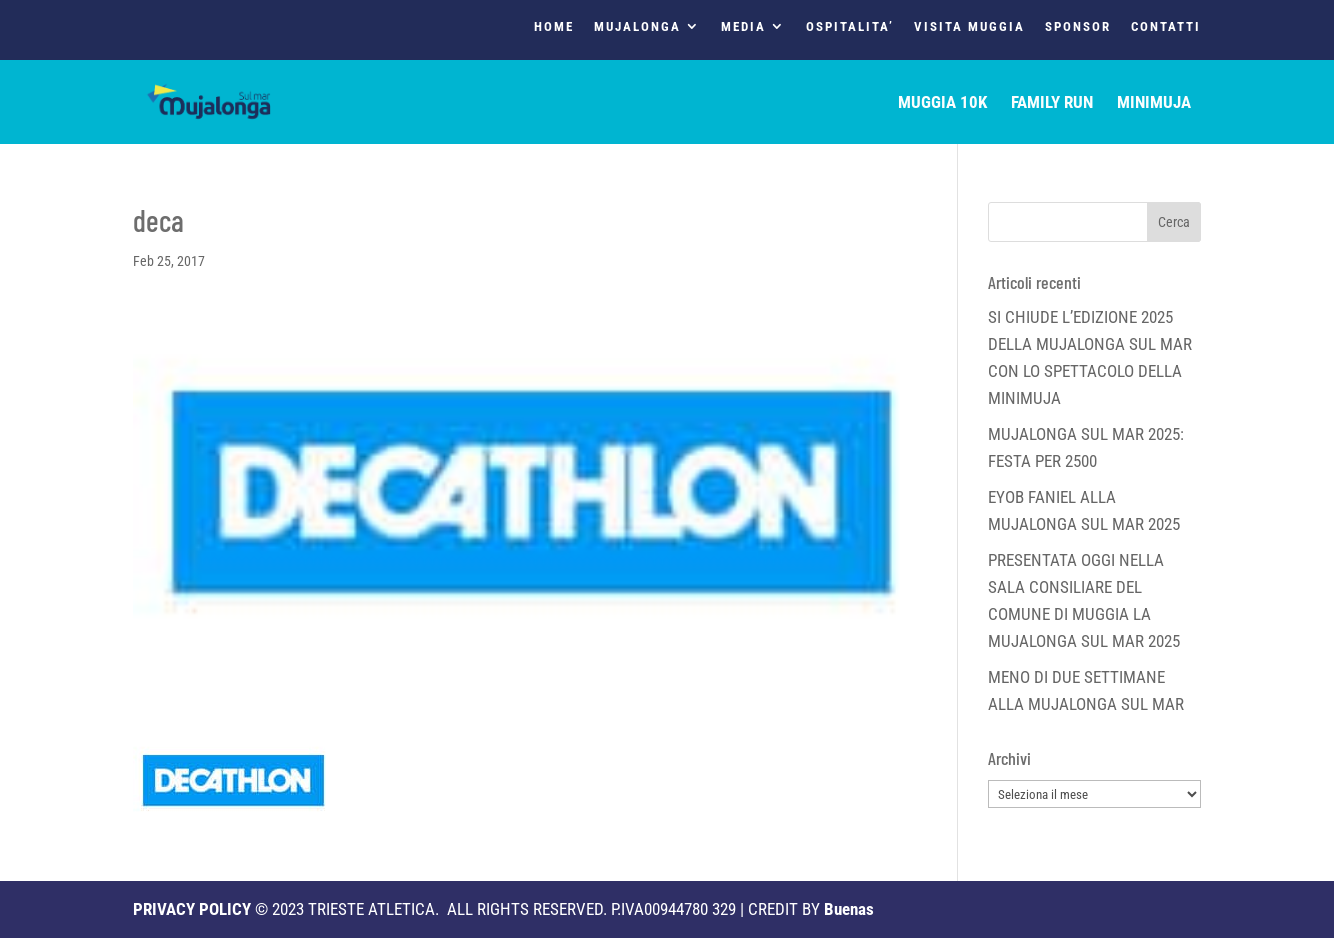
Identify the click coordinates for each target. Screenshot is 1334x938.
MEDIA (743, 27)
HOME (554, 27)
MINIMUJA (1154, 103)
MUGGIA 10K (942, 103)
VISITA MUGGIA (969, 27)
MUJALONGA (637, 27)
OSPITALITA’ (850, 27)
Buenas (849, 909)
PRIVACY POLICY (192, 909)
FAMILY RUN (1052, 103)
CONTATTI (1166, 27)
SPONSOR (1078, 27)
